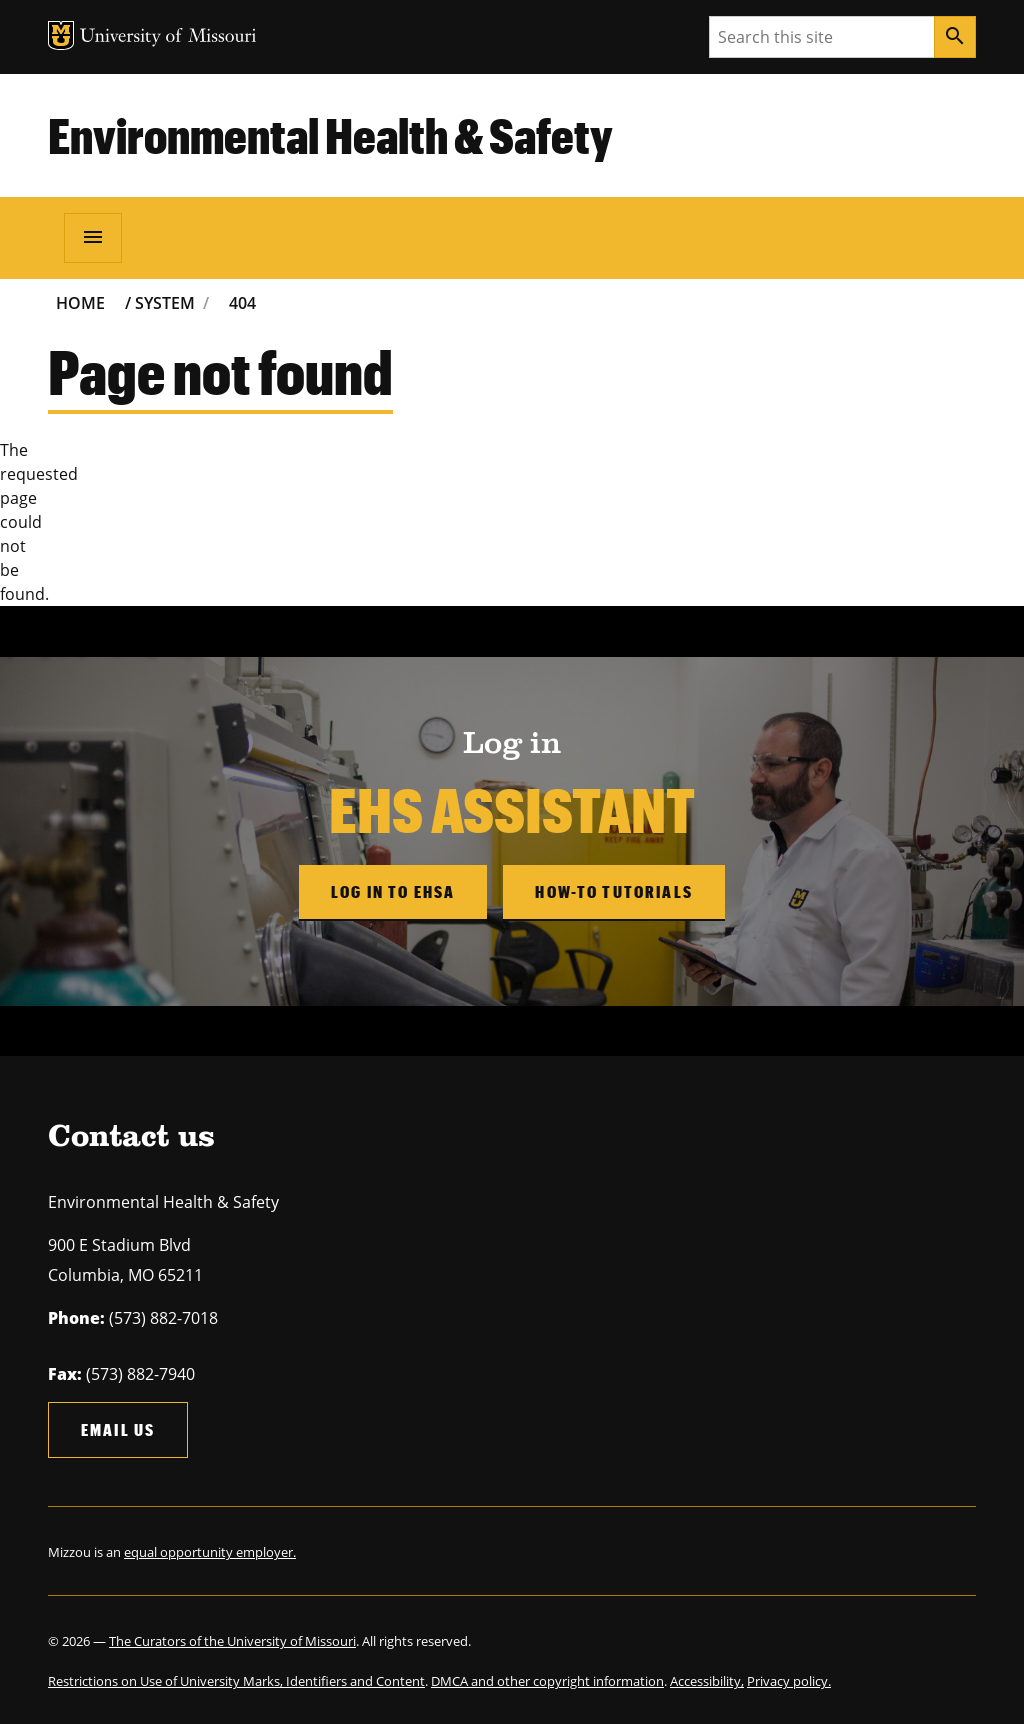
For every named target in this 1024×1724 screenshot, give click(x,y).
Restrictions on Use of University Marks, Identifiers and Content (236, 1681)
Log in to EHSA (393, 891)
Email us (118, 1429)
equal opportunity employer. (210, 1552)
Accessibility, (707, 1681)
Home (80, 303)
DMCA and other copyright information (547, 1681)
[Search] (955, 37)
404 (242, 303)
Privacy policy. (789, 1681)
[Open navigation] (93, 238)
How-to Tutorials (614, 891)
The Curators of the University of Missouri (232, 1641)
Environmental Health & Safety (330, 135)
